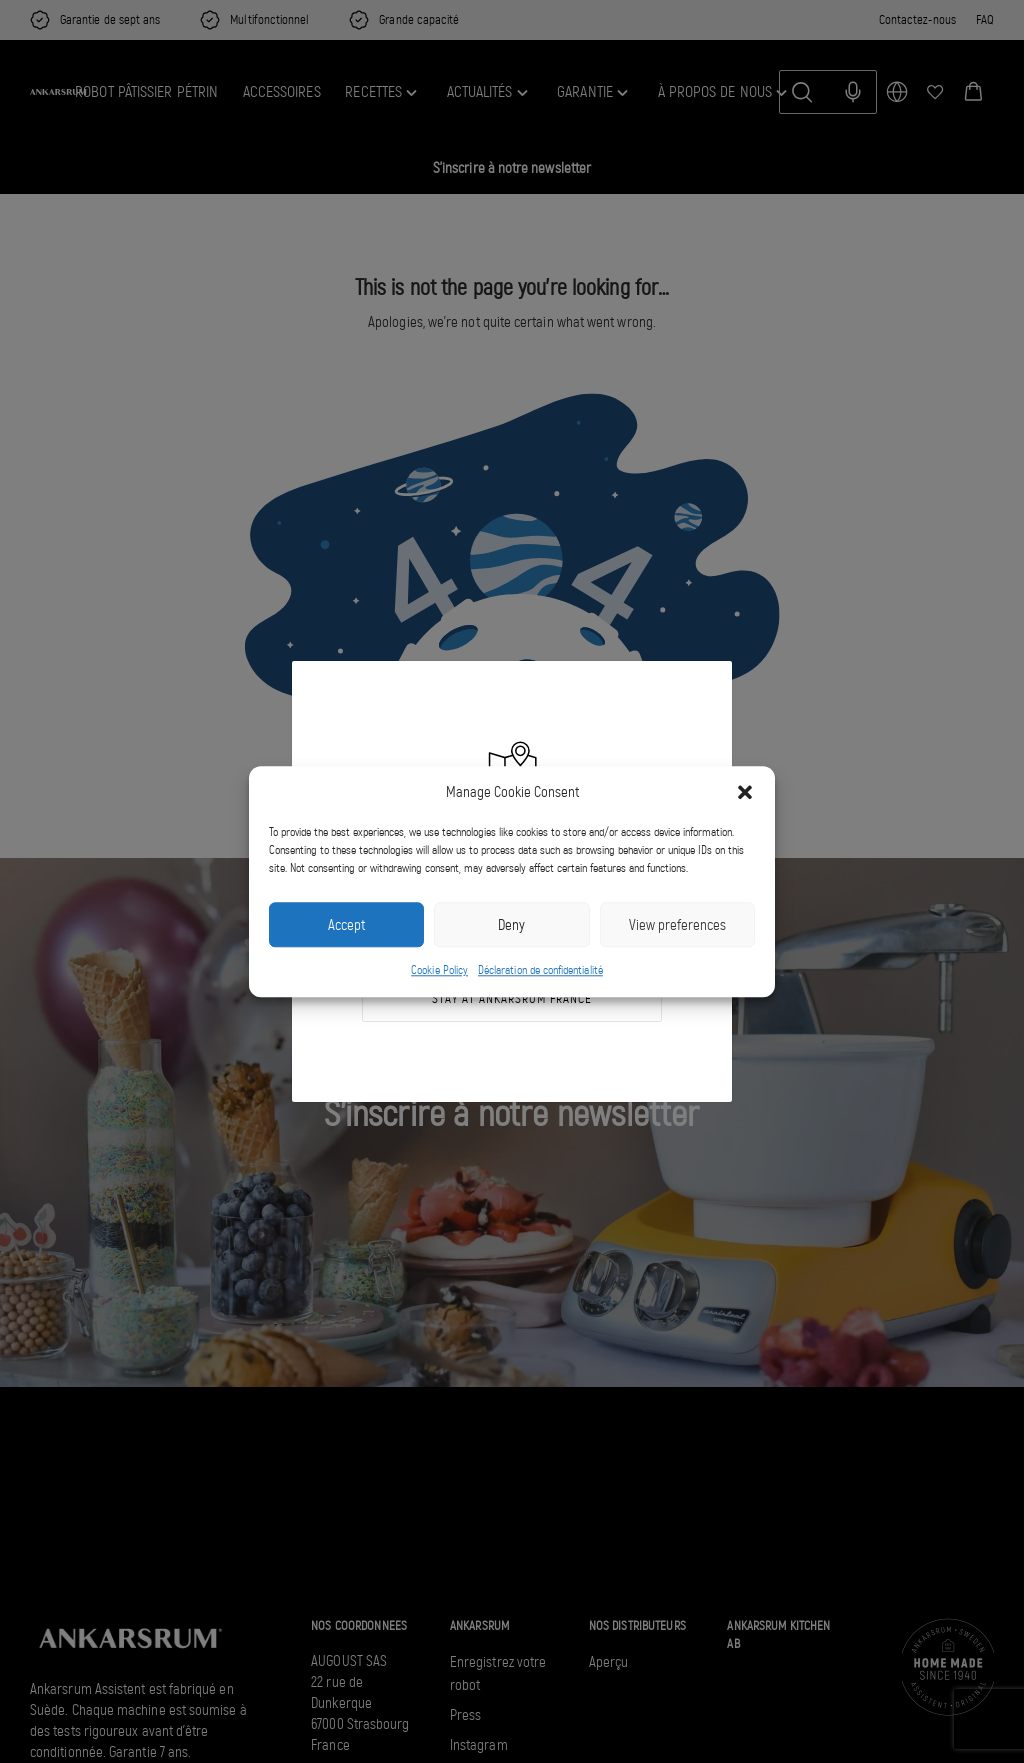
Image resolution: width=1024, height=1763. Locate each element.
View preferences (677, 925)
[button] (745, 792)
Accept (346, 925)
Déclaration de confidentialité (540, 971)
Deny (511, 925)
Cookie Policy (439, 971)
